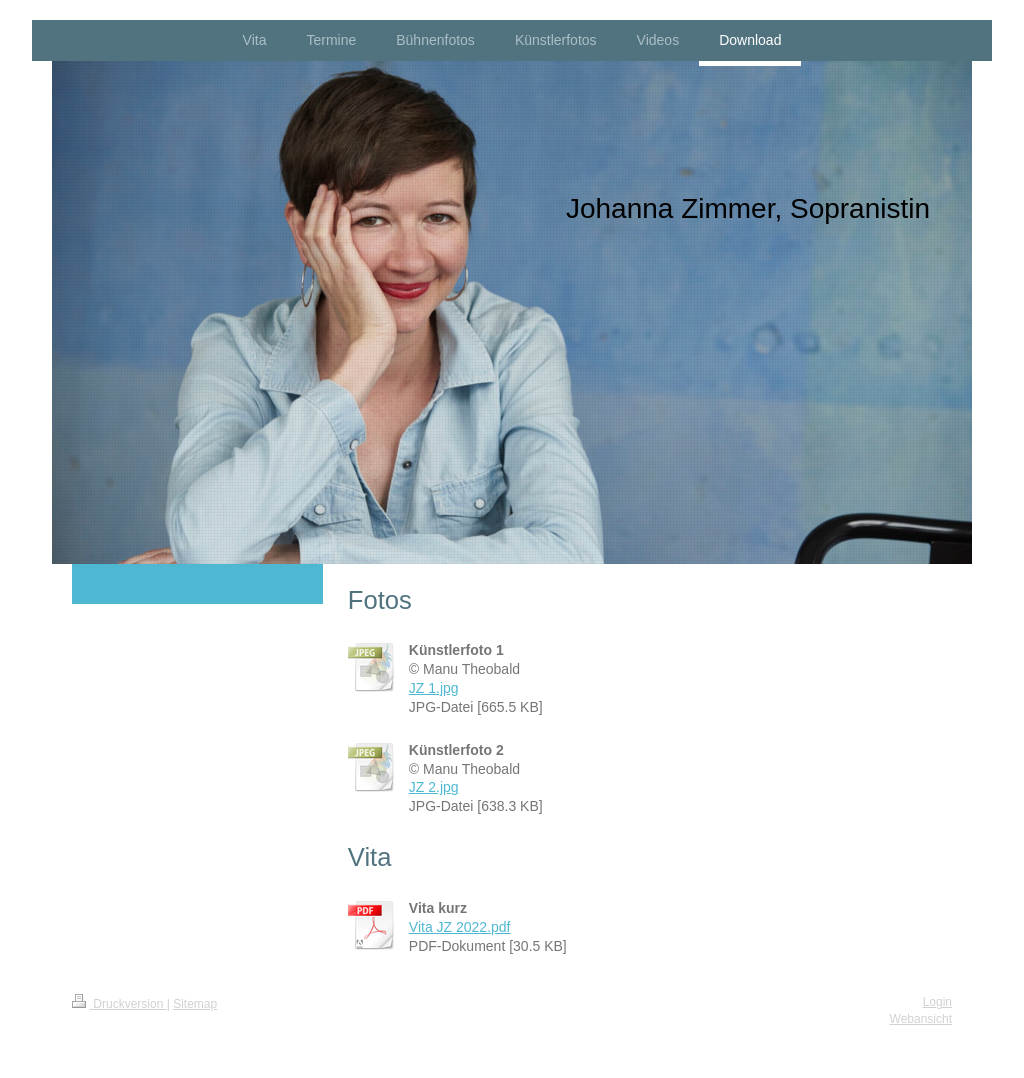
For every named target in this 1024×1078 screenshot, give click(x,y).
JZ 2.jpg (434, 787)
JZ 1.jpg (434, 688)
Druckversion (119, 1004)
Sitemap (195, 1004)
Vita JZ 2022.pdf (460, 927)
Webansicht (921, 1019)
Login (937, 1002)
